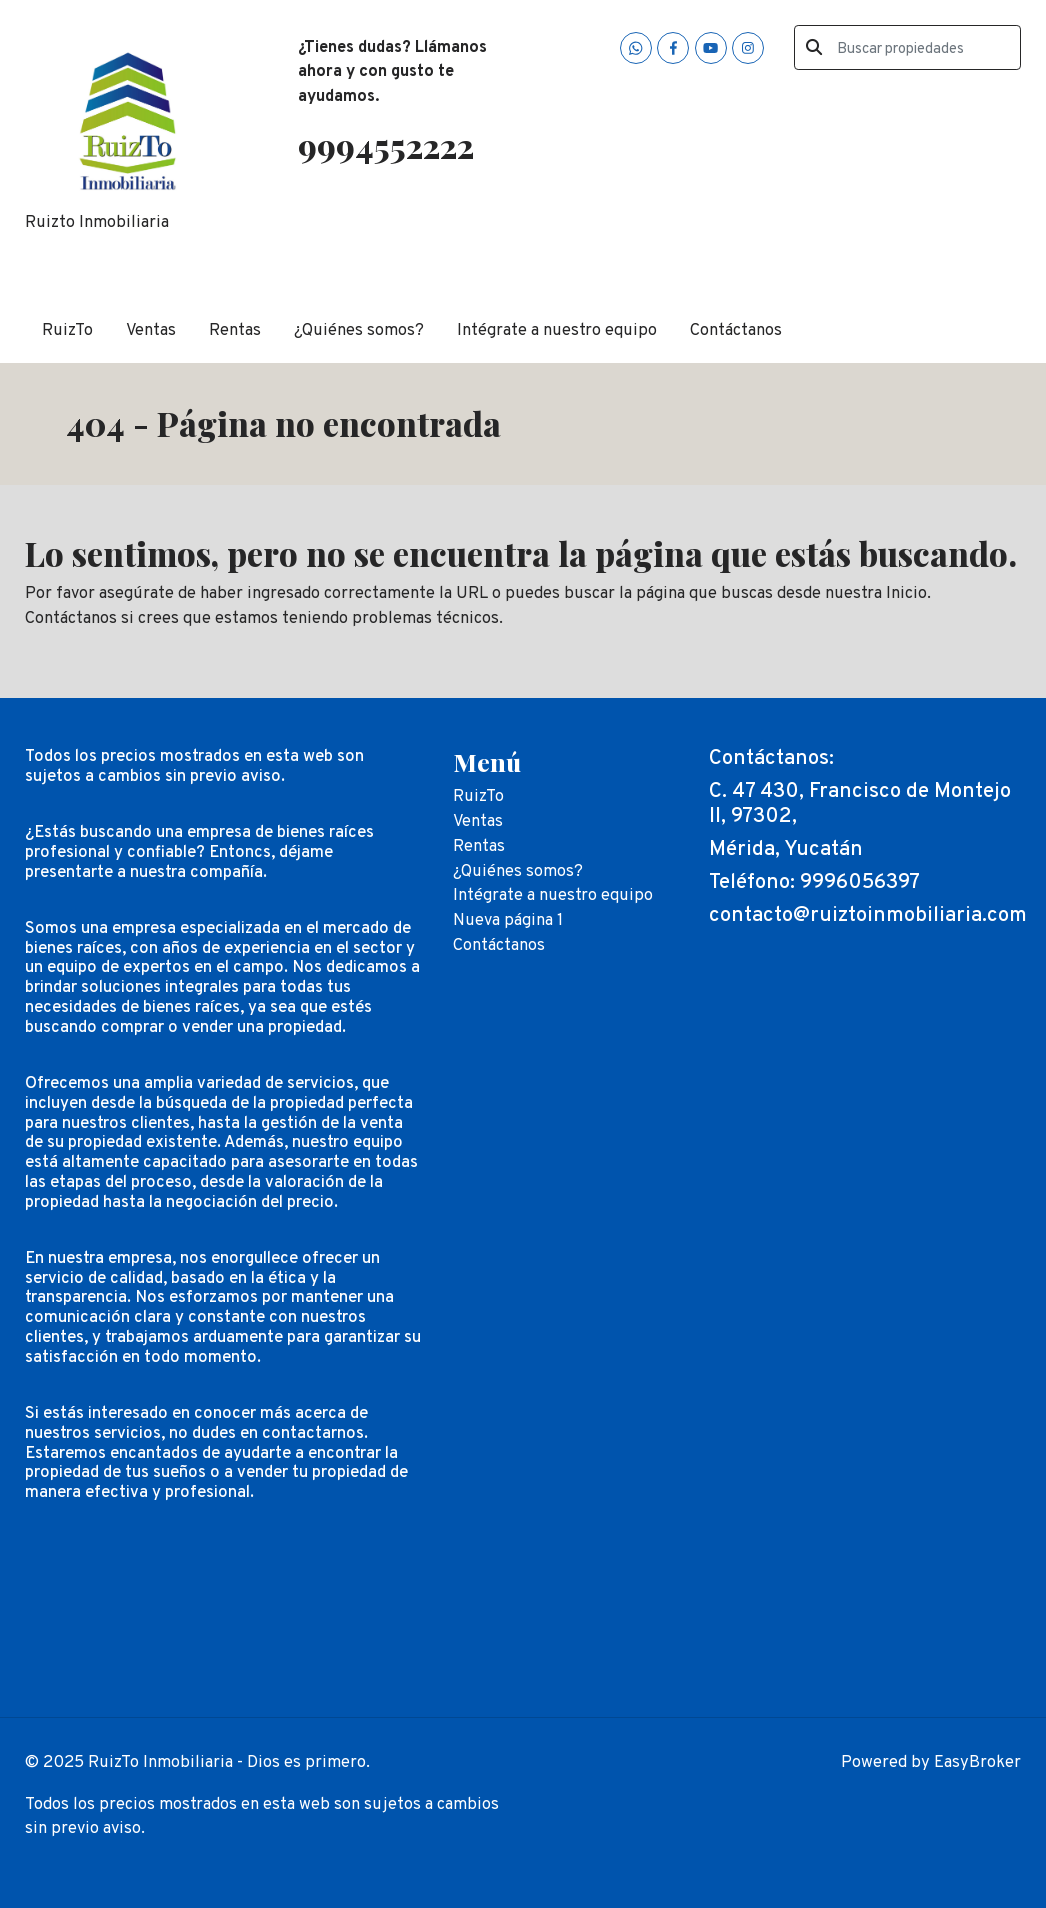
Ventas (151, 330)
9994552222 (386, 145)
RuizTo (67, 330)
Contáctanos (736, 330)
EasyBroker (977, 1762)
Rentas (235, 330)
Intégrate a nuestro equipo (557, 330)
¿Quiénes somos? (359, 330)
